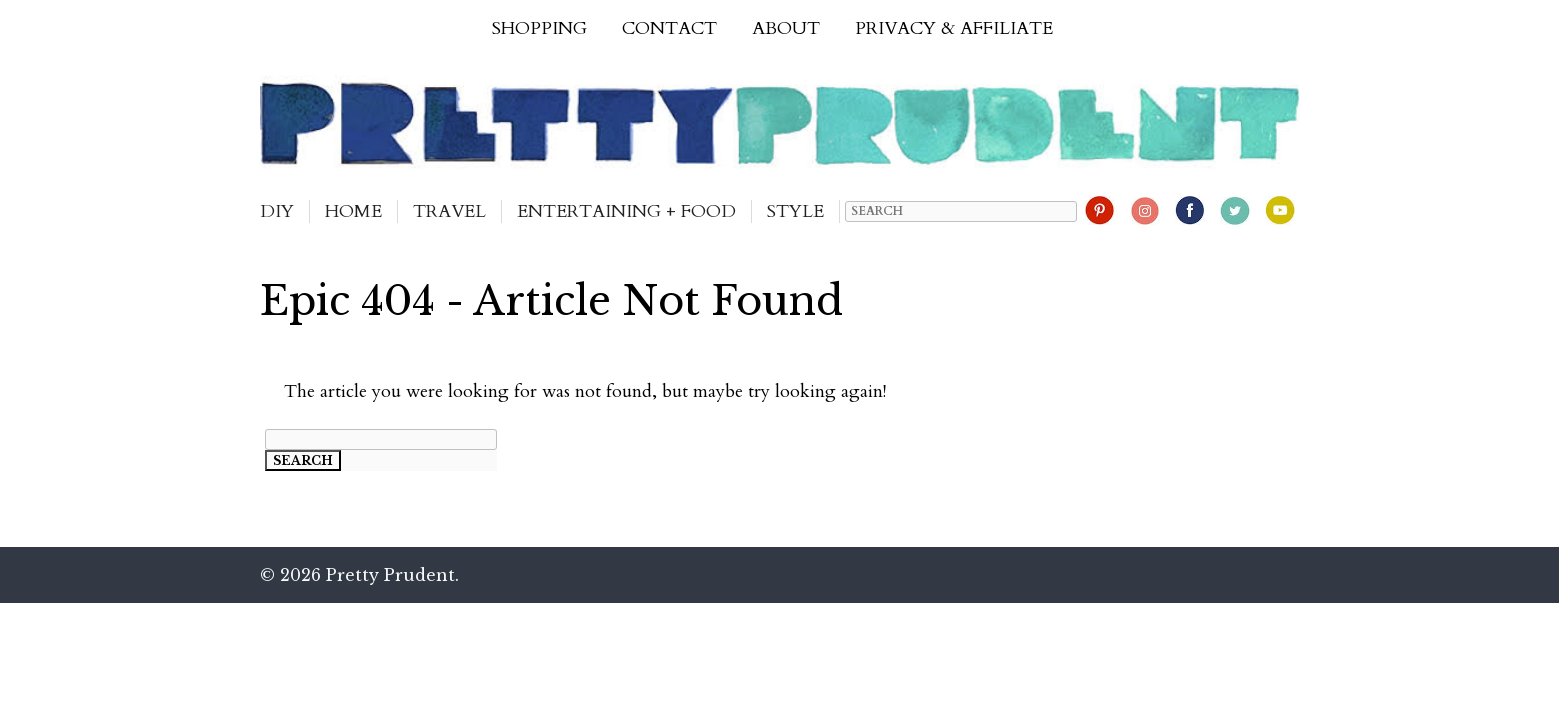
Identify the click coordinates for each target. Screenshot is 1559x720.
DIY (277, 211)
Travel (449, 211)
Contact (669, 28)
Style (795, 211)
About (786, 28)
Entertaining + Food (626, 211)
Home (353, 211)
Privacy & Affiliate (954, 28)
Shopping (539, 28)
